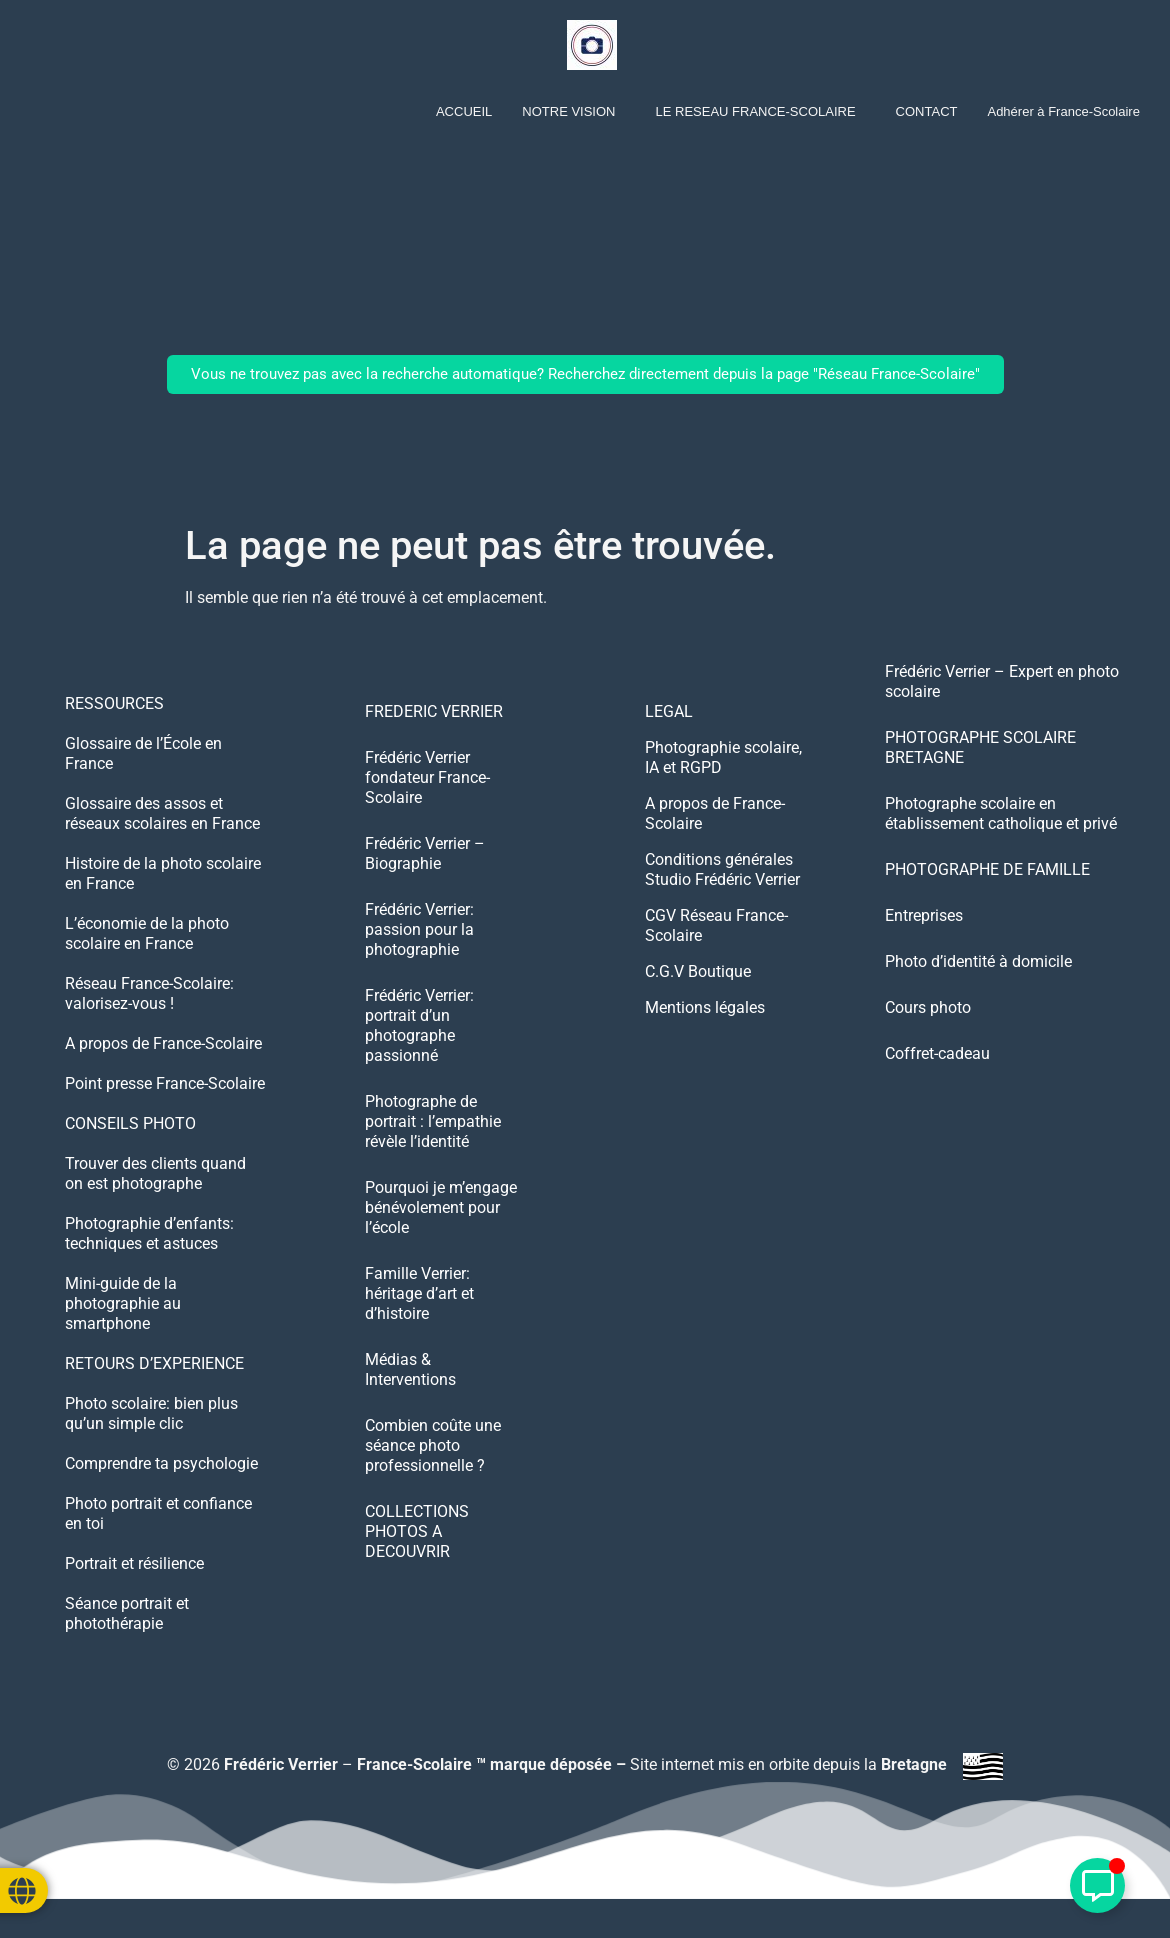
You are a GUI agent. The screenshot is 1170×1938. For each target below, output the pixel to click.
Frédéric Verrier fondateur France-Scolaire (427, 777)
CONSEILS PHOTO (130, 1123)
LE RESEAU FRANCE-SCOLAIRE (755, 111)
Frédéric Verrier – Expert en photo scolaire (1002, 681)
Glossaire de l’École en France (143, 753)
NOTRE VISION (568, 111)
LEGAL (669, 711)
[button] (573, 111)
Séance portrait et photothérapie (127, 1613)
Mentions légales (705, 1007)
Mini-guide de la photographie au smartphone (123, 1303)
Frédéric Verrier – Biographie (425, 853)
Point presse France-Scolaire (165, 1083)
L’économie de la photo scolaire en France (147, 933)
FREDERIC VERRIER (434, 711)
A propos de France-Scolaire (163, 1043)
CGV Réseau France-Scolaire (716, 925)
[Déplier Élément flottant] (1097, 1885)
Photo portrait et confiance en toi (158, 1513)
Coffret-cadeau (937, 1053)
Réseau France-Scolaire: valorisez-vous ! (149, 993)
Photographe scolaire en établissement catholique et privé (1001, 813)
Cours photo (928, 1007)
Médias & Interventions (410, 1369)
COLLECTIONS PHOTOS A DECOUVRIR (417, 1531)
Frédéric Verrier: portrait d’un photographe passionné (419, 1025)
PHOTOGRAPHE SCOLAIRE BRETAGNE (980, 747)
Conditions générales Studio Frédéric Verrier (722, 869)
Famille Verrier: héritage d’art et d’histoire (419, 1293)
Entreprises (924, 915)
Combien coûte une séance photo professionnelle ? (433, 1445)
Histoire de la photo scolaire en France (163, 873)
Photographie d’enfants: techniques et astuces (149, 1233)
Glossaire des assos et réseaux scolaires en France (162, 813)
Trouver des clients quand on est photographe (155, 1173)
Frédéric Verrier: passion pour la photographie (419, 929)
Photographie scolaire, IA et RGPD (723, 757)
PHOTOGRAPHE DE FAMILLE (987, 869)
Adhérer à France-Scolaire (1063, 111)
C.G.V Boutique (698, 971)
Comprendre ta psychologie (161, 1463)
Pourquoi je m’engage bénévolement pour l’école (441, 1207)
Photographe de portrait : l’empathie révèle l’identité (433, 1121)
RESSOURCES (114, 703)
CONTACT (927, 111)
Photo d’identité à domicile (978, 961)
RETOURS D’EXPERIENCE (154, 1363)
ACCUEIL (464, 111)
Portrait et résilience (134, 1563)
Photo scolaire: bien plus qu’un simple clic (151, 1413)
